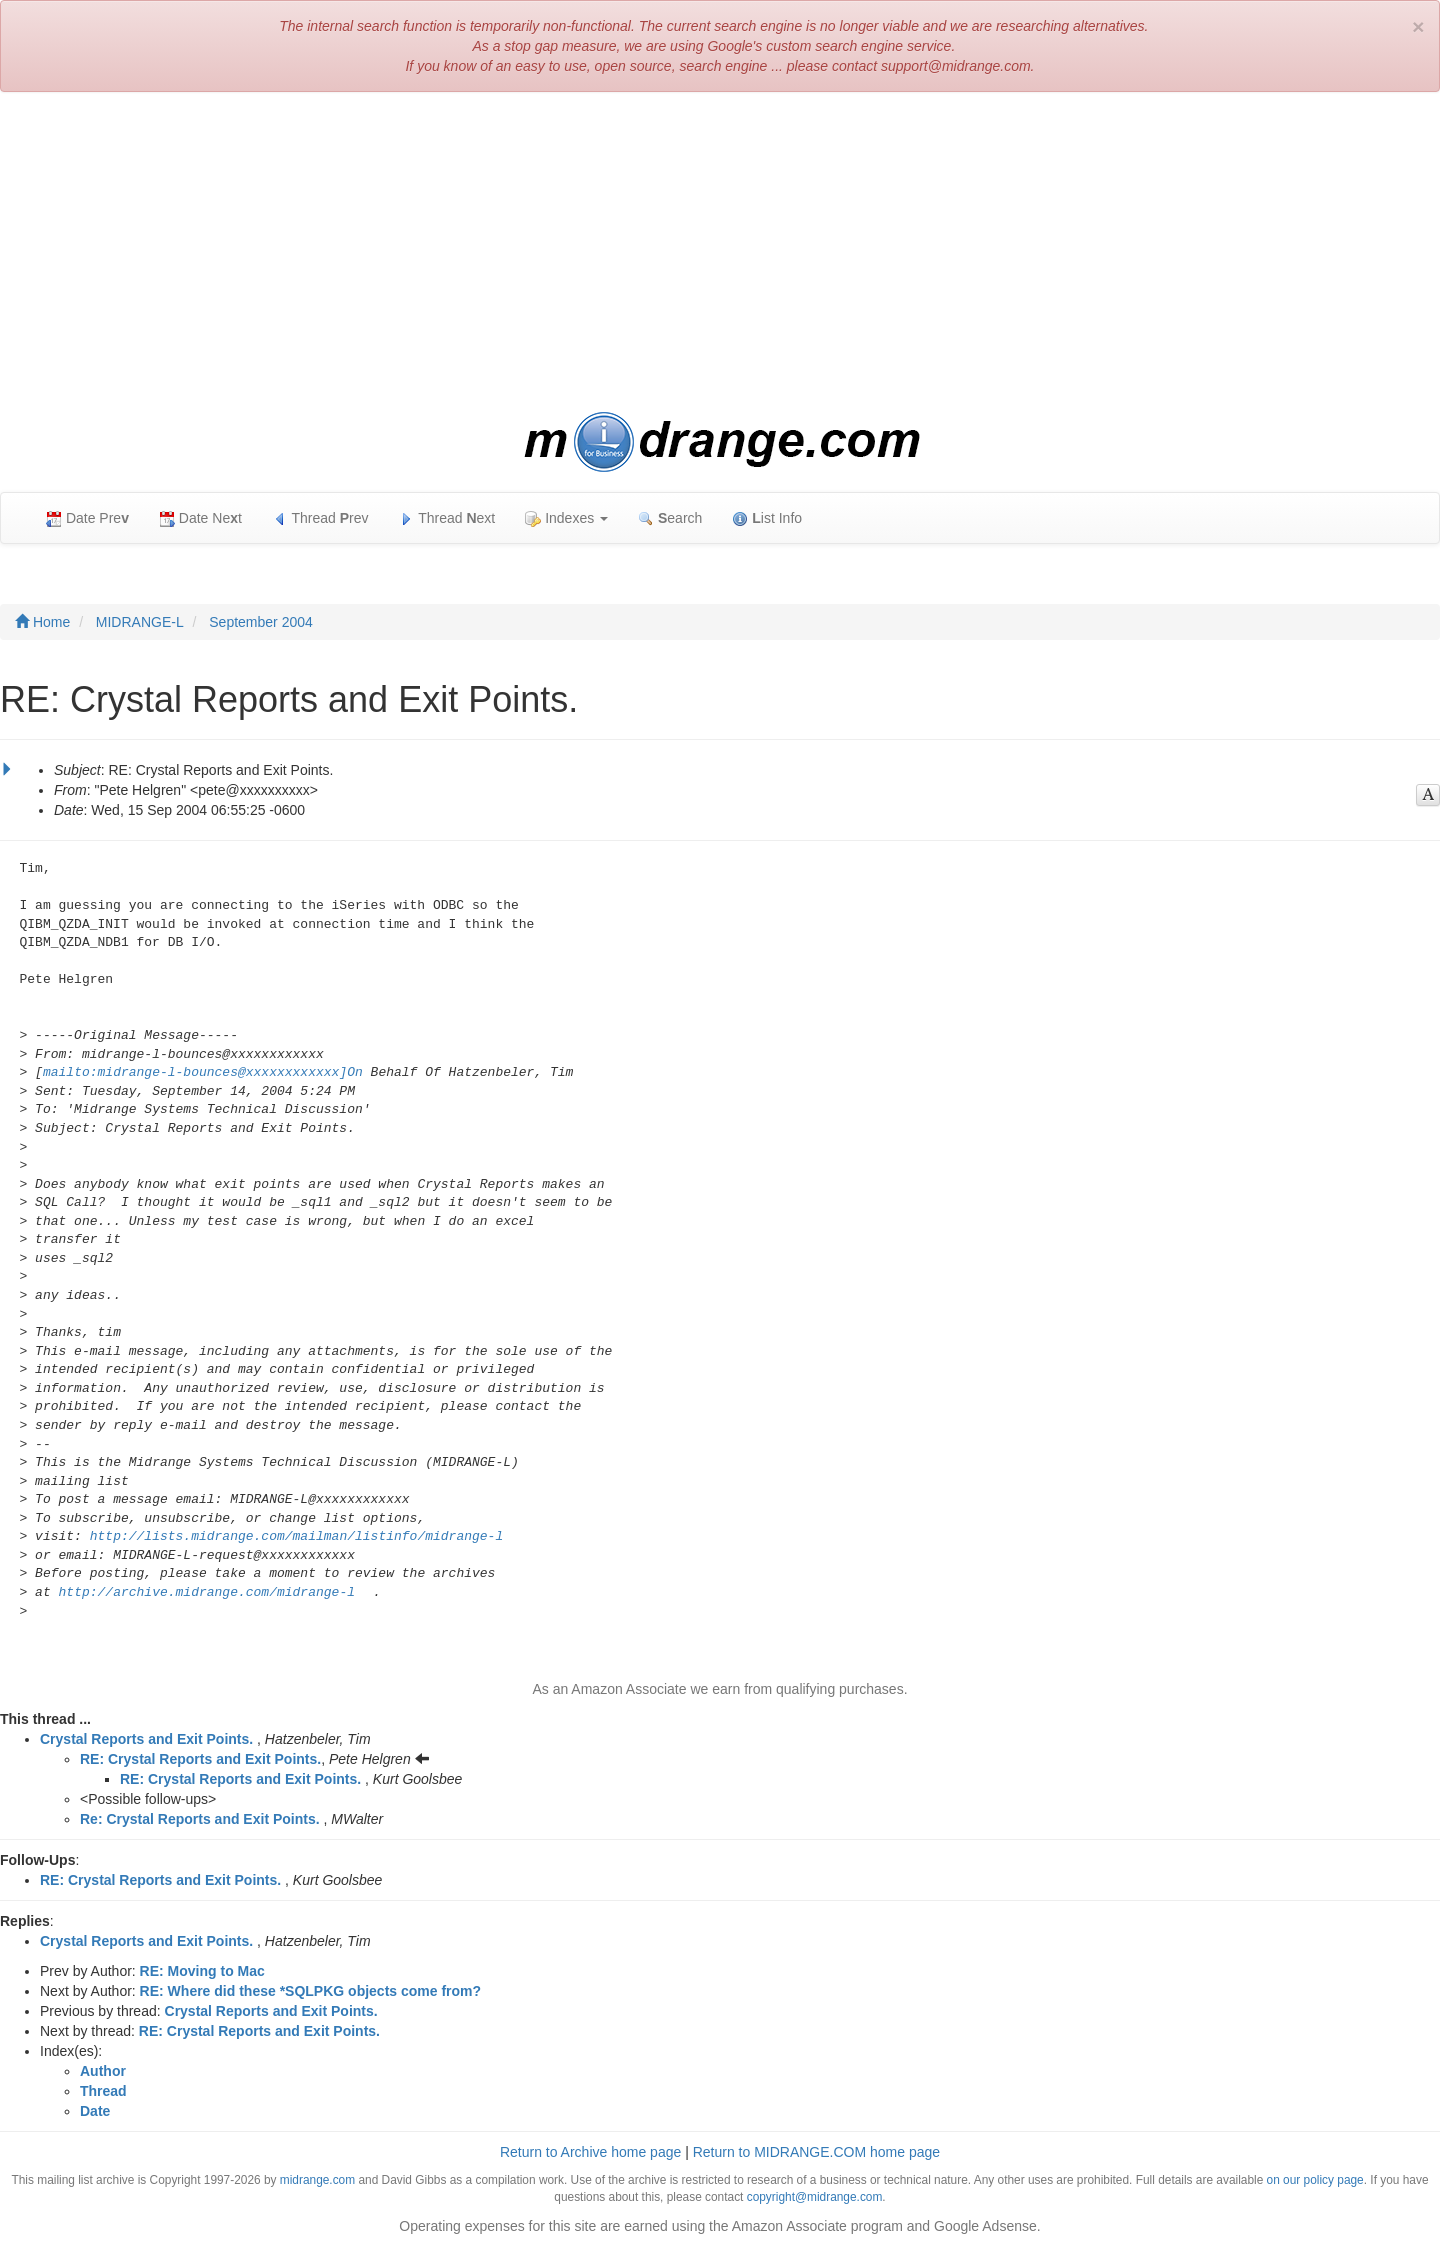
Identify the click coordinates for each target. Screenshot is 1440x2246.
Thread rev (320, 518)
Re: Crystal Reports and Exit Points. (200, 1819)
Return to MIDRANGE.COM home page (816, 2152)
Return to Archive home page (590, 2152)
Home (42, 622)
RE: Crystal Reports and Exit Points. (200, 1759)
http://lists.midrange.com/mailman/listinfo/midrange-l (296, 1536)
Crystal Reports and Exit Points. (146, 1739)
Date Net (200, 518)
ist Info (767, 518)
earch (670, 518)
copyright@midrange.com (815, 2197)
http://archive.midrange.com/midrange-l (207, 1592)
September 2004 (261, 622)
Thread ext (447, 518)
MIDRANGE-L (140, 622)
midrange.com (317, 2180)
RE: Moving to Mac (202, 1971)
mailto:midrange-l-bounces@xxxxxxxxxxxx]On (203, 1072)
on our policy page (1315, 2180)
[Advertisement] (720, 252)
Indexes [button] (566, 518)
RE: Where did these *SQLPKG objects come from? (311, 1991)
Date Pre (87, 518)
